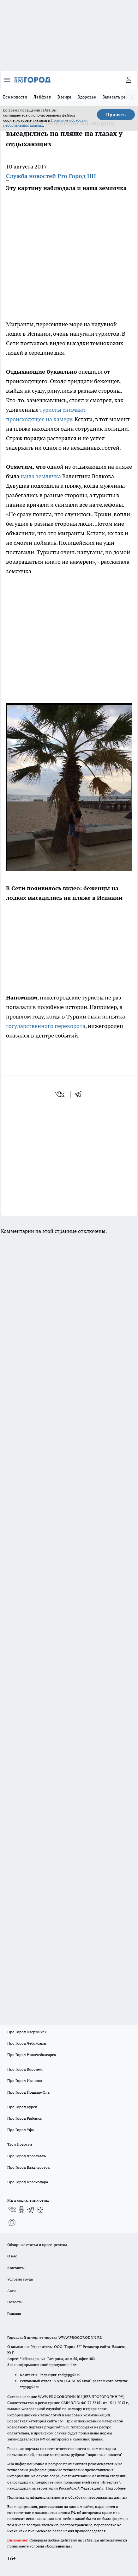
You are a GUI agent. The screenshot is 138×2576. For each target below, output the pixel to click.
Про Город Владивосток (28, 2167)
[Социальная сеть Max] (12, 2222)
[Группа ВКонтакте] (12, 2209)
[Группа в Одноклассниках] (21, 2209)
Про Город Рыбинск (24, 2118)
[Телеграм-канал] (31, 2209)
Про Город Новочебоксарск (31, 2054)
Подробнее (116, 2488)
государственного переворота (45, 1026)
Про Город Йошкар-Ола (28, 2092)
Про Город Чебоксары (26, 2043)
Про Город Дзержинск (26, 2031)
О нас (12, 2256)
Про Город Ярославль (26, 2156)
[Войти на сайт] (128, 79)
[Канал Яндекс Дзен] (40, 2209)
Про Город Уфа (20, 2129)
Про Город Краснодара (27, 2181)
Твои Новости (19, 2144)
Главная (14, 2313)
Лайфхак (42, 97)
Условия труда (20, 2279)
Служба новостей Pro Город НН (51, 176)
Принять (116, 114)
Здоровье (87, 97)
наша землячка (41, 476)
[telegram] (80, 1094)
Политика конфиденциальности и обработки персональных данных (67, 2497)
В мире (64, 97)
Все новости (15, 97)
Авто (11, 2290)
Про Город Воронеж (25, 2069)
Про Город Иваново (24, 2080)
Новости (14, 2302)
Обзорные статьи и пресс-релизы (37, 2244)
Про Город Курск (22, 2106)
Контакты (16, 2267)
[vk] (60, 1094)
